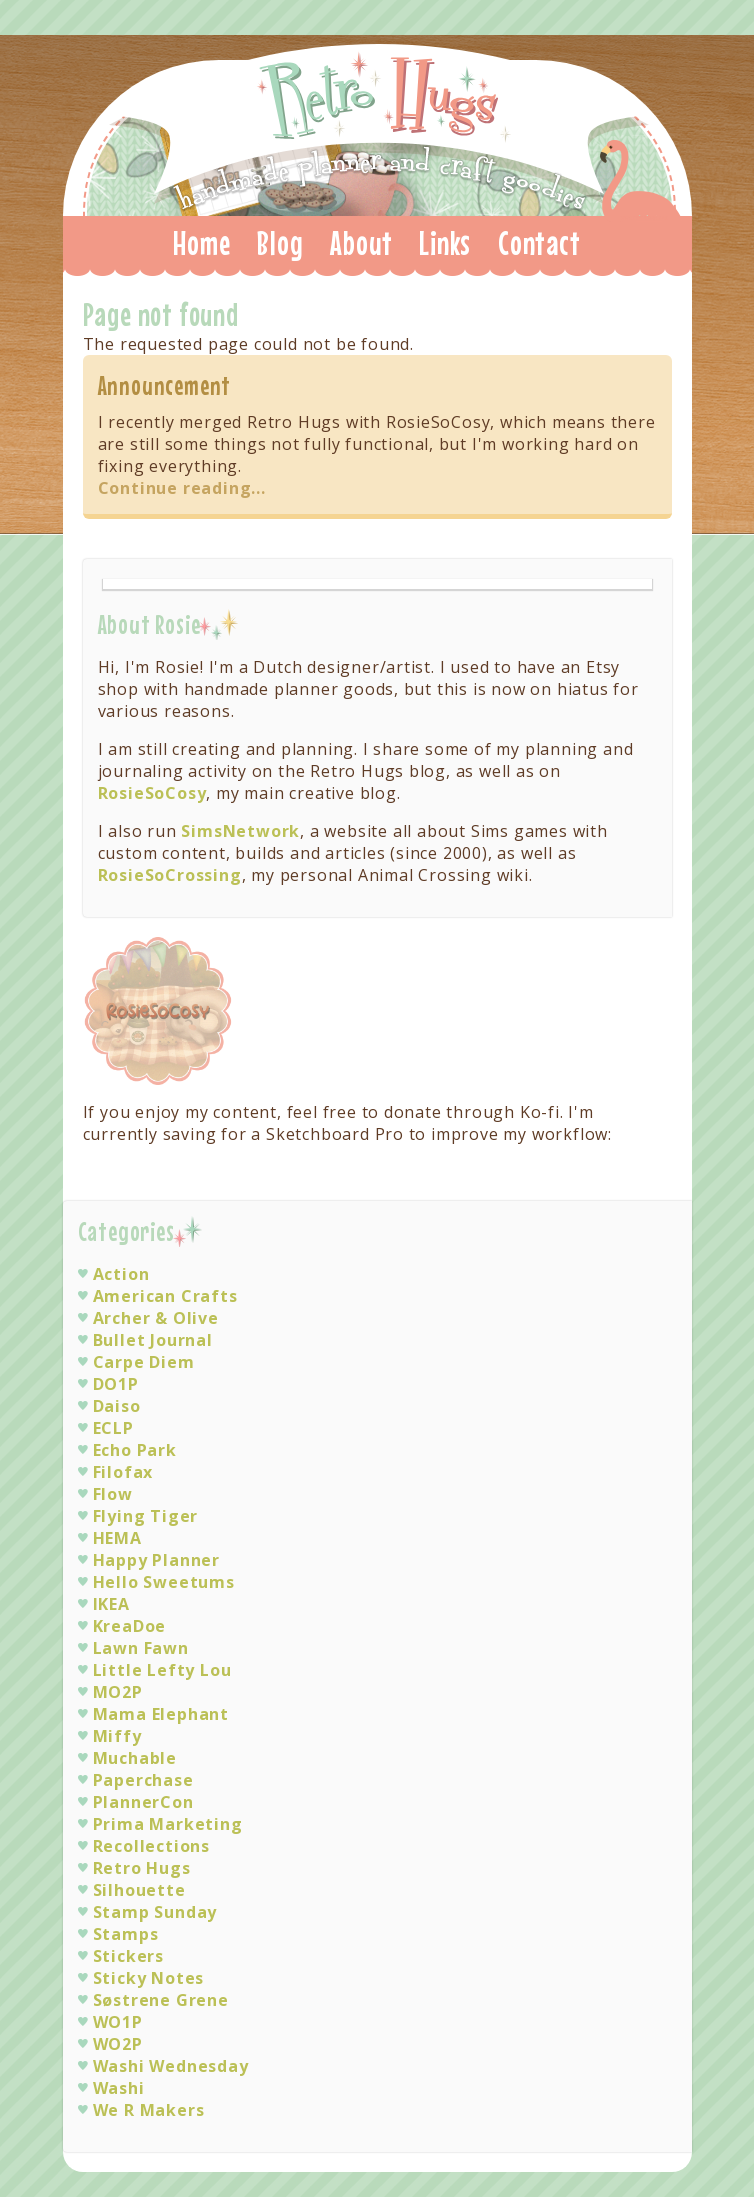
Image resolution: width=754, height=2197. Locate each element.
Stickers (128, 1956)
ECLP (113, 1428)
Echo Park (135, 1450)
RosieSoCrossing (170, 875)
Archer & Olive (156, 1318)
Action (121, 1274)
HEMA (117, 1538)
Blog (280, 243)
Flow (113, 1494)
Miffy (117, 1736)
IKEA (111, 1604)
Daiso (117, 1406)
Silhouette (139, 1890)
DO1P (116, 1384)
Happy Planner (156, 1560)
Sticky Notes (149, 1978)
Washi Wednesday (171, 2066)
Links (445, 243)
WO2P (118, 2044)
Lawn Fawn (141, 1648)
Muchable (135, 1758)
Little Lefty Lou (162, 1670)
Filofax (123, 1472)
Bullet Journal (153, 1340)
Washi (119, 2088)
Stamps (126, 1934)
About (361, 243)
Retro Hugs (379, 124)
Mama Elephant (161, 1714)
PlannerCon (143, 1802)
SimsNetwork (240, 831)
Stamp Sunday (155, 1912)
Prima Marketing (168, 1824)
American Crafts (165, 1296)
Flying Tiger (146, 1516)
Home (201, 243)
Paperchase (143, 1780)
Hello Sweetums (164, 1582)
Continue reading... (182, 488)
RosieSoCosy (152, 793)
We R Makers (149, 2110)
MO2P (118, 1692)
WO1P (118, 2022)
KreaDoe (130, 1626)
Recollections (151, 1846)
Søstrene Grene (161, 2000)
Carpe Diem (144, 1362)
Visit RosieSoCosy (159, 1012)
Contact (539, 243)
